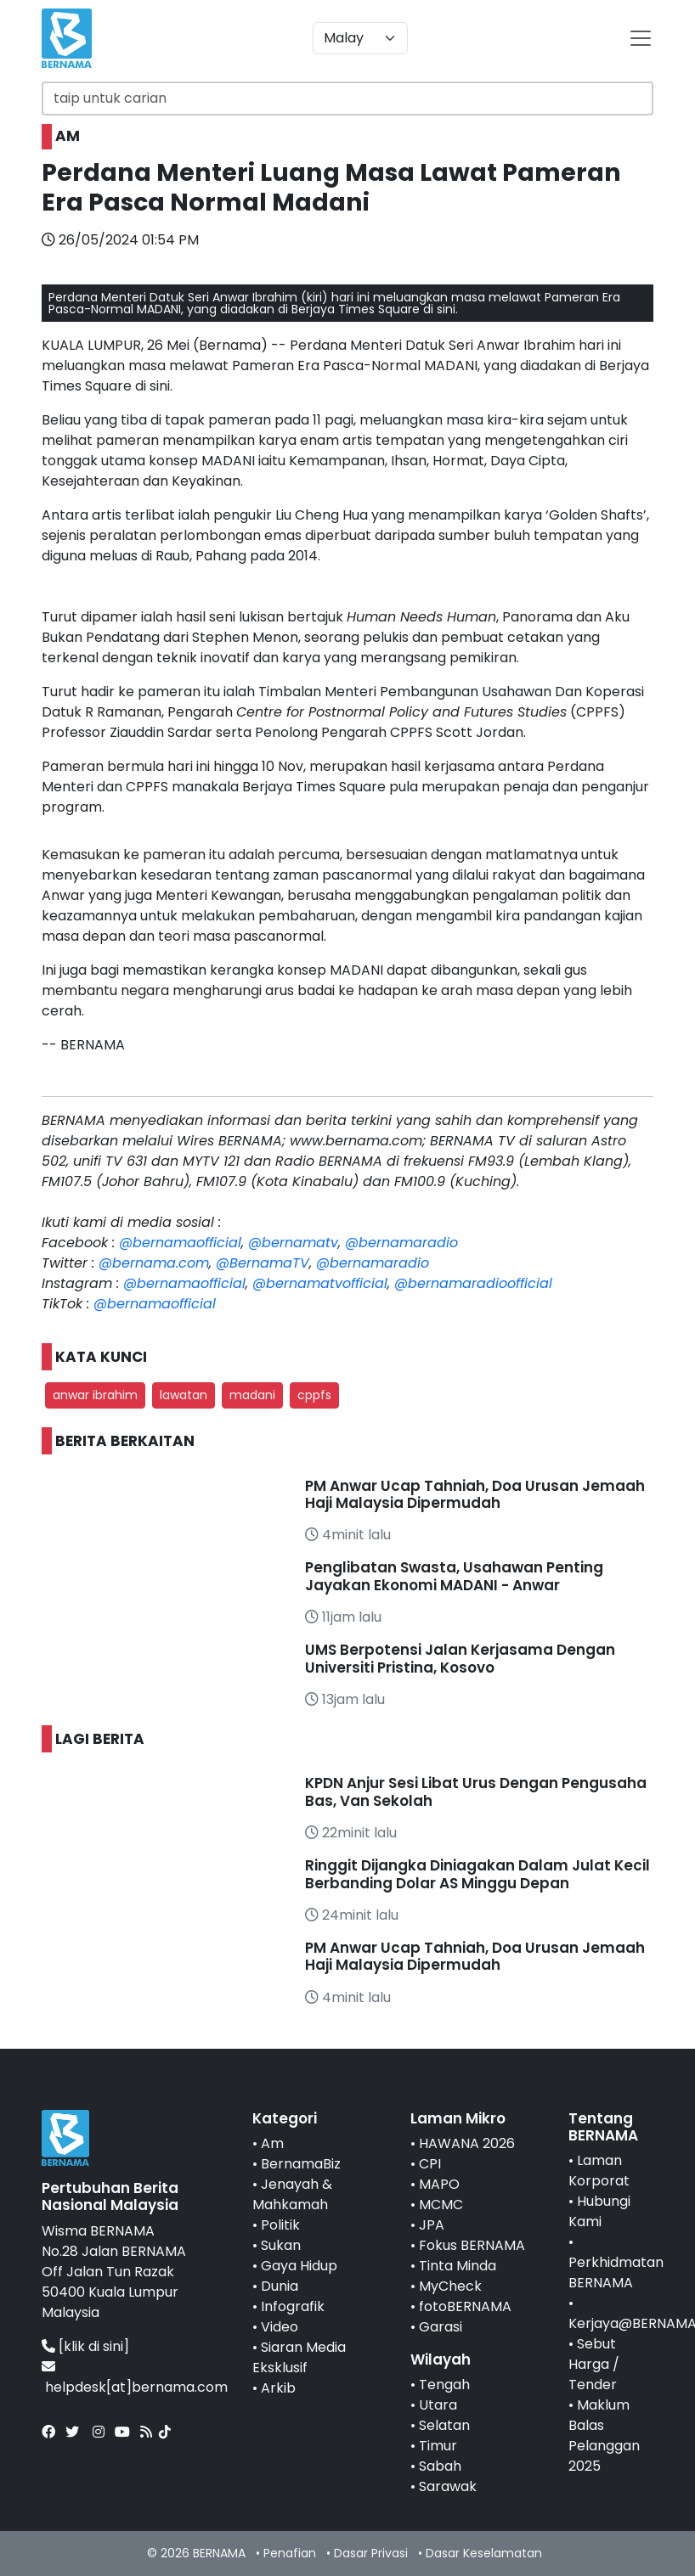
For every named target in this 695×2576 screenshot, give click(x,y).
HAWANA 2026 (467, 2143)
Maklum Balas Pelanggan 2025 (604, 2435)
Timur (438, 2445)
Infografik (293, 2306)
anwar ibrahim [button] (95, 1394)
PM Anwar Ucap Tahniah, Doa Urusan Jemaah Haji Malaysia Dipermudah (475, 1494)
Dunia (279, 2286)
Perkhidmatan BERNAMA (616, 2272)
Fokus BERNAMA (472, 2245)
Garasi (440, 2327)
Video (279, 2327)
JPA (431, 2225)
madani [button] (252, 1394)
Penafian (289, 2553)
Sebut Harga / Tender (593, 2364)
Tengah (444, 2384)
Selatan (444, 2425)
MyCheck (450, 2286)
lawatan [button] (183, 1394)
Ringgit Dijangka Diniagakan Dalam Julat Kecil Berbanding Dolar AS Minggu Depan (477, 1874)
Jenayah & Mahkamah (292, 2194)
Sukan (281, 2245)
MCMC (441, 2204)
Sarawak (448, 2486)
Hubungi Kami (599, 2211)
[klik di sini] (94, 2346)
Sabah (440, 2466)
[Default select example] (360, 38)
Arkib (278, 2388)
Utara (438, 2405)
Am (272, 2143)
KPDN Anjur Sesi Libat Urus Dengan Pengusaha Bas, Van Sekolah (476, 1791)
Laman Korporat (599, 2171)
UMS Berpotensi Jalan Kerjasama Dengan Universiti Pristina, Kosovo (460, 1658)
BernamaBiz (301, 2164)
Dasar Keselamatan (484, 2553)
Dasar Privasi (371, 2553)
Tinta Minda (457, 2265)
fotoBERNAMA (465, 2306)
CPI (430, 2164)
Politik (280, 2225)
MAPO (439, 2184)
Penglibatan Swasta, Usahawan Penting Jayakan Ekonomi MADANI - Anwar (454, 1576)
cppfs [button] (314, 1394)
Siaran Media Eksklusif (299, 2357)
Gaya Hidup (299, 2265)
